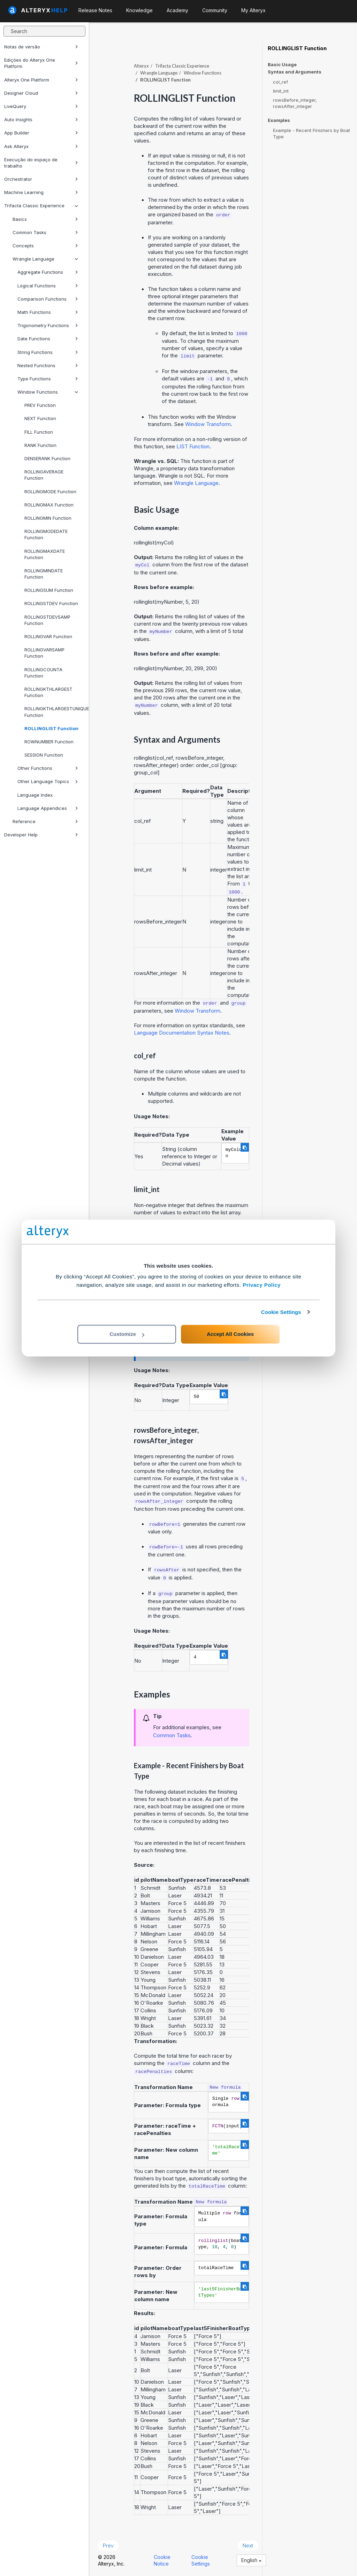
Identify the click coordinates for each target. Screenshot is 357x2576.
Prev (108, 2545)
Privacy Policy (262, 1285)
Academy (177, 10)
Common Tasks (45, 232)
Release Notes (95, 10)
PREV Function (40, 405)
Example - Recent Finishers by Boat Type (311, 133)
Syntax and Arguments (294, 72)
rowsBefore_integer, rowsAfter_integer (295, 103)
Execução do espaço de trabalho (41, 163)
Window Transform (208, 424)
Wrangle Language (45, 259)
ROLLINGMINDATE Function (43, 574)
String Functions (47, 352)
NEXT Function (40, 418)
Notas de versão (41, 46)
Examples (279, 120)
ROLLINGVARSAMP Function (44, 653)
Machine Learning (41, 192)
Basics (45, 219)
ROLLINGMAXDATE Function (44, 554)
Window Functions (47, 392)
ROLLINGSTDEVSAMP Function (47, 620)
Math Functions (47, 312)
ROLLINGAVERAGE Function (43, 475)
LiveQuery (41, 106)
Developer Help (41, 834)
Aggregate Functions (47, 272)
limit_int (281, 91)
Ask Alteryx (41, 146)
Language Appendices (47, 808)
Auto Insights (41, 119)
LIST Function (193, 446)
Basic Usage (282, 64)
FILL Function (38, 432)
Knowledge (139, 10)
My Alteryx (253, 10)
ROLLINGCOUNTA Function (43, 673)
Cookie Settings (281, 1312)
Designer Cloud (41, 93)
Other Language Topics (47, 781)
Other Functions (47, 768)
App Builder (41, 133)
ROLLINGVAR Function (48, 636)
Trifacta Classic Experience (41, 205)
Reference (45, 821)
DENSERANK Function (47, 458)
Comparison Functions (47, 299)
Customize (126, 1334)
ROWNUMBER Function (49, 741)
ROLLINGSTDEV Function (51, 603)
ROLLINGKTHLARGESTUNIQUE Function (53, 712)
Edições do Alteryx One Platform (41, 63)
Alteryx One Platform (41, 80)
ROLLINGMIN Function (47, 518)
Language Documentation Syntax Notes (181, 1032)
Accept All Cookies (230, 1334)
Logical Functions (47, 285)
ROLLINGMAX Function (49, 505)
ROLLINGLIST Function (51, 728)
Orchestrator (41, 179)
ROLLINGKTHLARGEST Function (48, 692)
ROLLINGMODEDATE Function (46, 534)
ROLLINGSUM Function (48, 590)
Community (214, 10)
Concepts (45, 245)
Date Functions (47, 338)
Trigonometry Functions (47, 325)
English (251, 2560)
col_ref (280, 82)
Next (248, 2545)
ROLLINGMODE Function (50, 491)
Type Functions (47, 378)
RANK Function (40, 445)
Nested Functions (47, 365)
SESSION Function (43, 755)
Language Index (35, 795)
